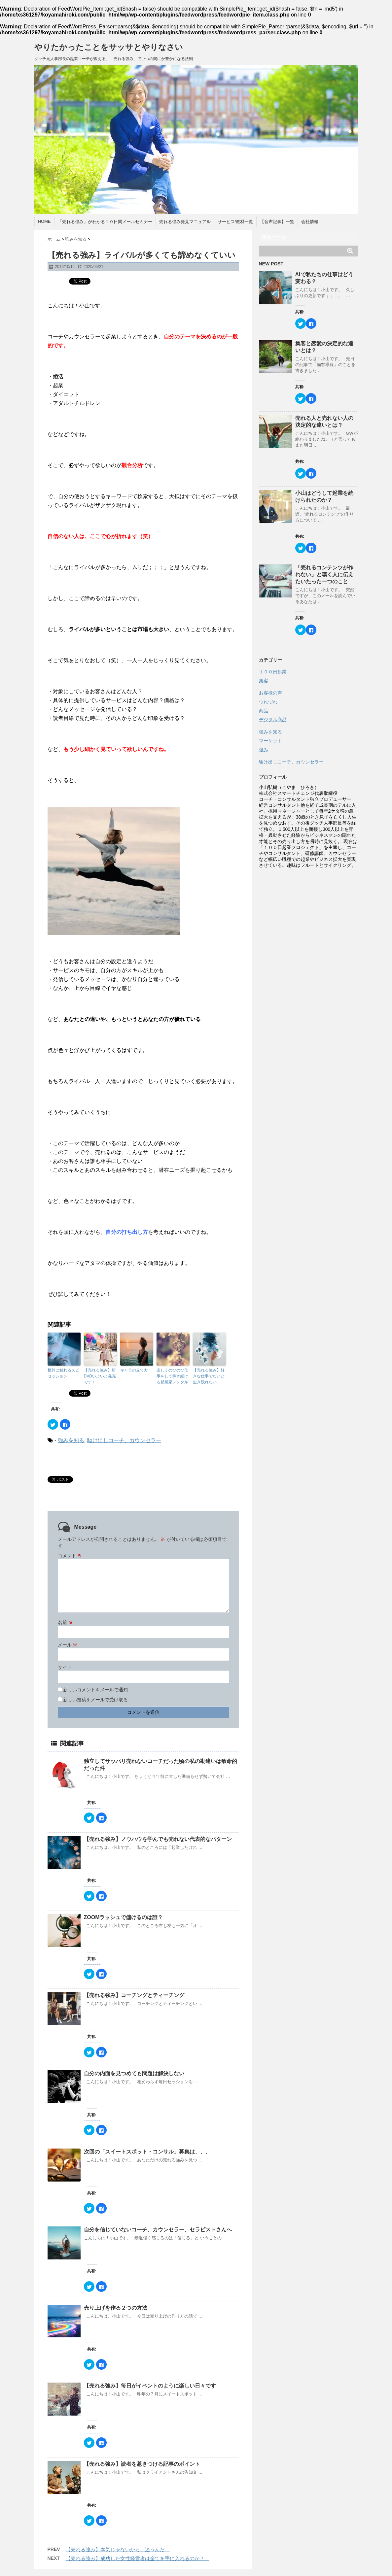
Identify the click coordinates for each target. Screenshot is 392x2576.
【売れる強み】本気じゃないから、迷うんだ (118, 2549)
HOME (44, 221)
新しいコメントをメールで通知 (95, 1689)
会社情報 (309, 221)
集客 (263, 680)
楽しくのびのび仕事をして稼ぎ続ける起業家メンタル (172, 1376)
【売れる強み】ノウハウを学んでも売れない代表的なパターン (160, 1839)
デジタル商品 (273, 719)
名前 (65, 1622)
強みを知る (71, 1440)
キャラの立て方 (134, 1370)
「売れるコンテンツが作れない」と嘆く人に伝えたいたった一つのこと (324, 574)
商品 (263, 710)
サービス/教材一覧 (235, 221)
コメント (70, 1555)
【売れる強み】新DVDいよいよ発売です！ (100, 1376)
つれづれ (268, 701)
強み (263, 749)
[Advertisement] (308, 913)
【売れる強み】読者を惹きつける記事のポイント (144, 2464)
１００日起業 (273, 671)
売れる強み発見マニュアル (185, 221)
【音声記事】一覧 (277, 221)
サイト (65, 1667)
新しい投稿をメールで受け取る (95, 1699)
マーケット (270, 740)
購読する (274, 237)
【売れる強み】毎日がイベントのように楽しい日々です (150, 2386)
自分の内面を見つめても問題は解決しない (134, 2073)
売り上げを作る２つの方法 (115, 2308)
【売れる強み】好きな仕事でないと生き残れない (209, 1376)
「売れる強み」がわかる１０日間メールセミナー (105, 221)
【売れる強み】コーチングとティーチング (137, 1995)
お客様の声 (270, 692)
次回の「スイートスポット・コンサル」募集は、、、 (150, 2151)
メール (68, 1644)
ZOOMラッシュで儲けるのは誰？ (123, 1917)
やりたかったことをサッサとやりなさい (108, 47)
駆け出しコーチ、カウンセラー (124, 1440)
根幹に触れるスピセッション (63, 1373)
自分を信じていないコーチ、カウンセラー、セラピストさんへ (158, 2229)
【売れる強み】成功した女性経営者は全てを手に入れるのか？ (137, 2558)
